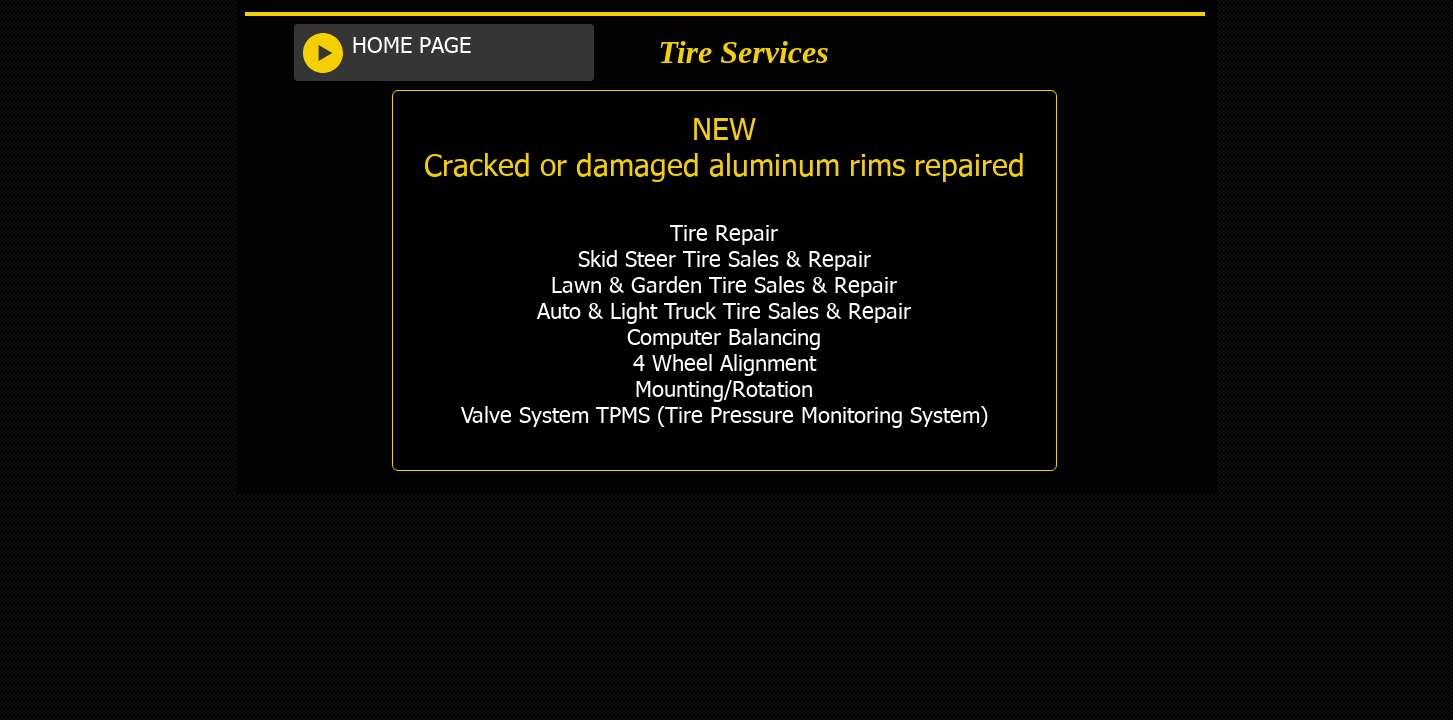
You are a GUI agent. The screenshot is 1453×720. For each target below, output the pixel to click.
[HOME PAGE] (467, 47)
